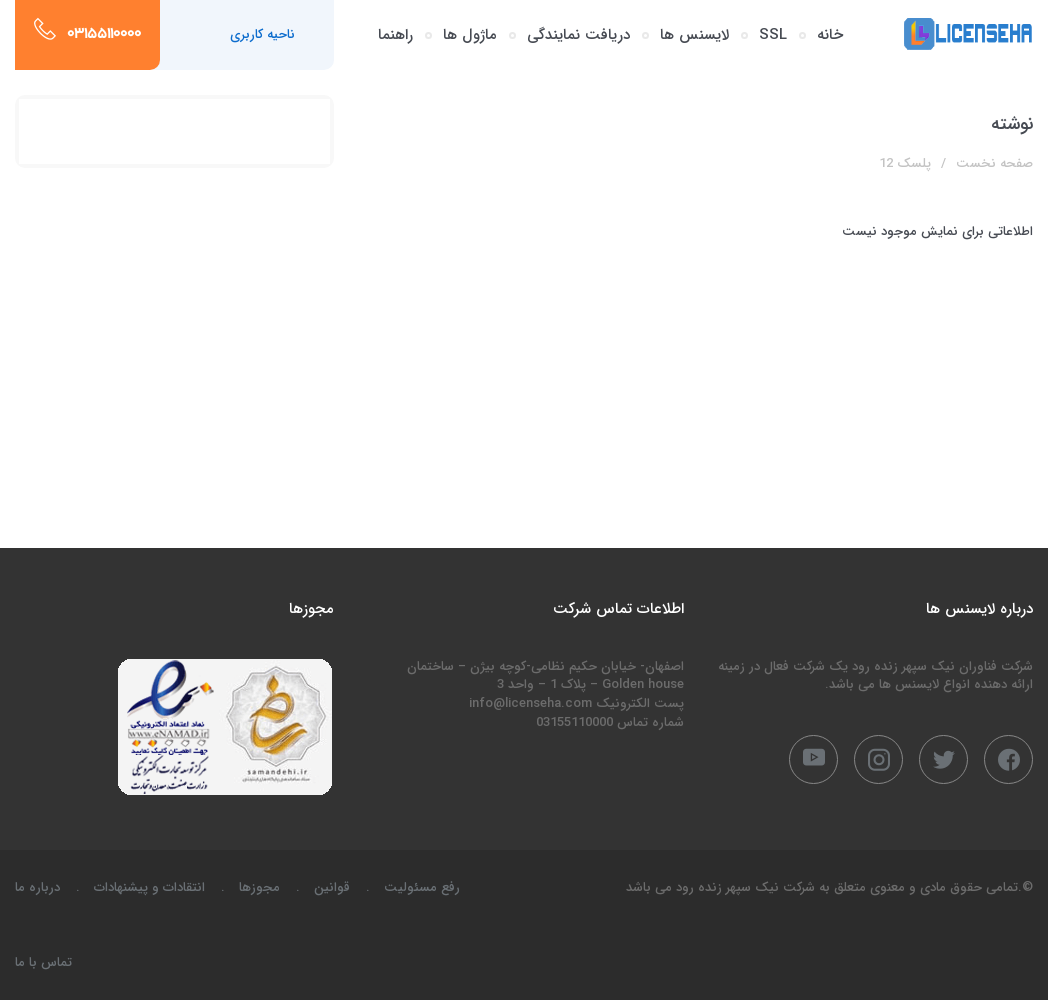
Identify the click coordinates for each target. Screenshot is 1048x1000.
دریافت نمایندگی (578, 35)
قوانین (332, 887)
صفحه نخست (994, 163)
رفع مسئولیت (422, 887)
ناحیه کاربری (262, 34)
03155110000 (104, 35)
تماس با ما (43, 962)
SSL (773, 35)
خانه (830, 35)
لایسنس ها (694, 35)
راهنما (395, 35)
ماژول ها (470, 35)
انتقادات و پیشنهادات (149, 887)
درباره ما (37, 887)
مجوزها (259, 887)
